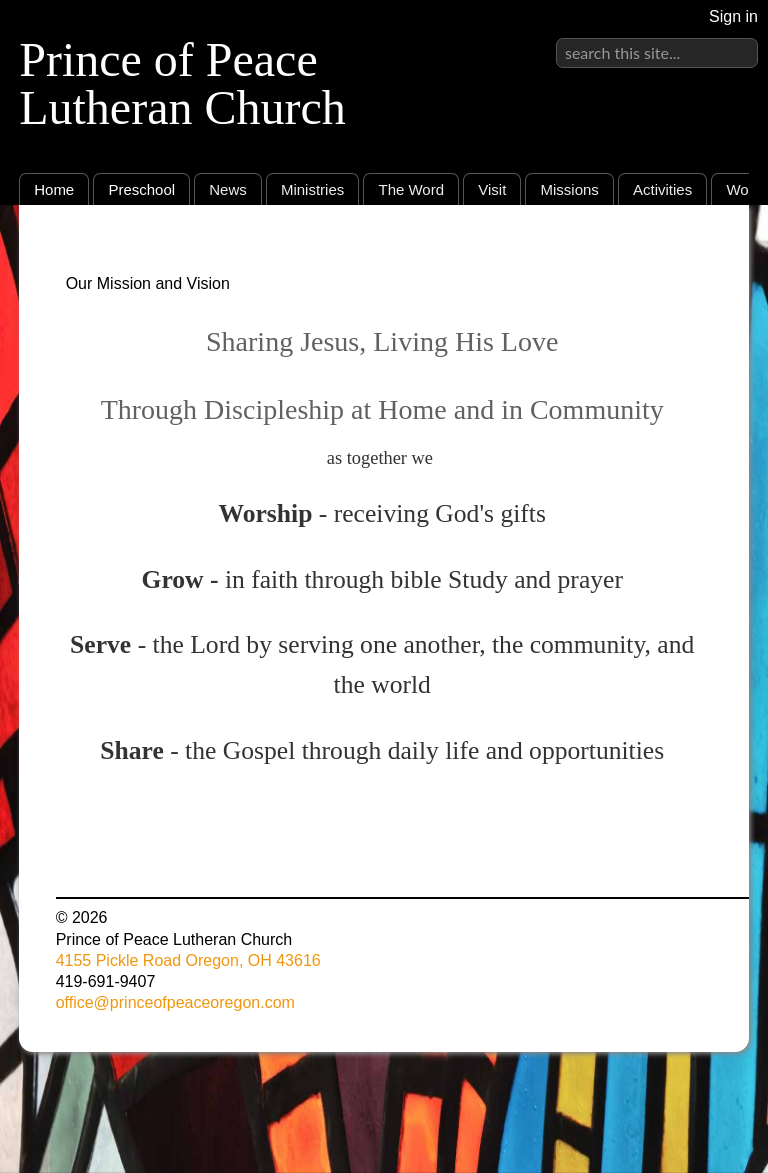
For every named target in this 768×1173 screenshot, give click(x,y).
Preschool (141, 189)
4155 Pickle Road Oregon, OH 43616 (188, 960)
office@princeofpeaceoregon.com (175, 1002)
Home (54, 189)
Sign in (733, 16)
